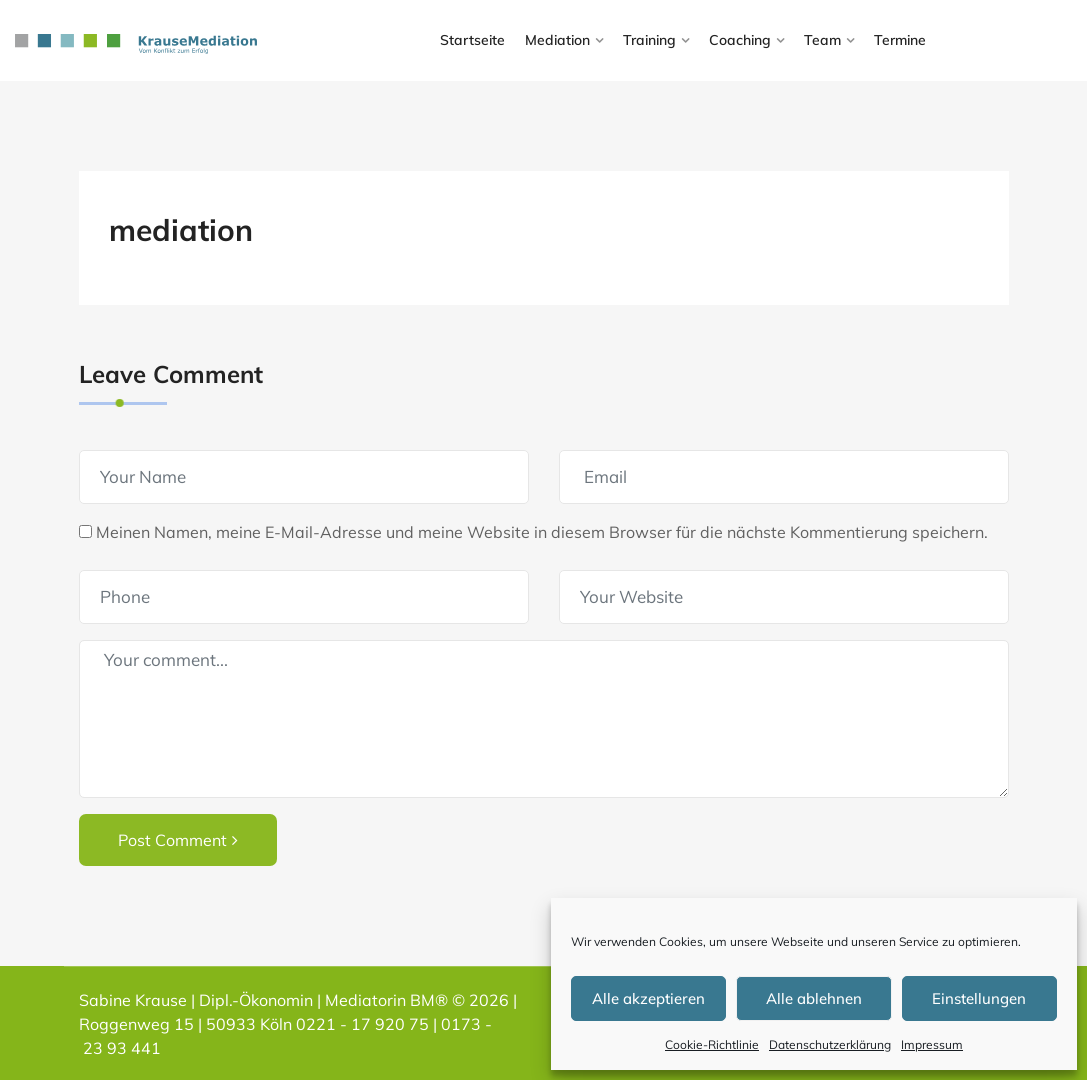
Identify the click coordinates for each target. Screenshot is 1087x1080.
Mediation (557, 40)
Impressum (932, 1044)
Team (822, 40)
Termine (900, 40)
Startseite (472, 40)
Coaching (740, 40)
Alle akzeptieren (648, 998)
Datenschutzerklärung (830, 1044)
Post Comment (178, 840)
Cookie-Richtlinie (712, 1044)
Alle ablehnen (814, 998)
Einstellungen (979, 998)
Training (649, 40)
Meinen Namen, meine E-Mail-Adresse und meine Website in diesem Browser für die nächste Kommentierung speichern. (542, 532)
